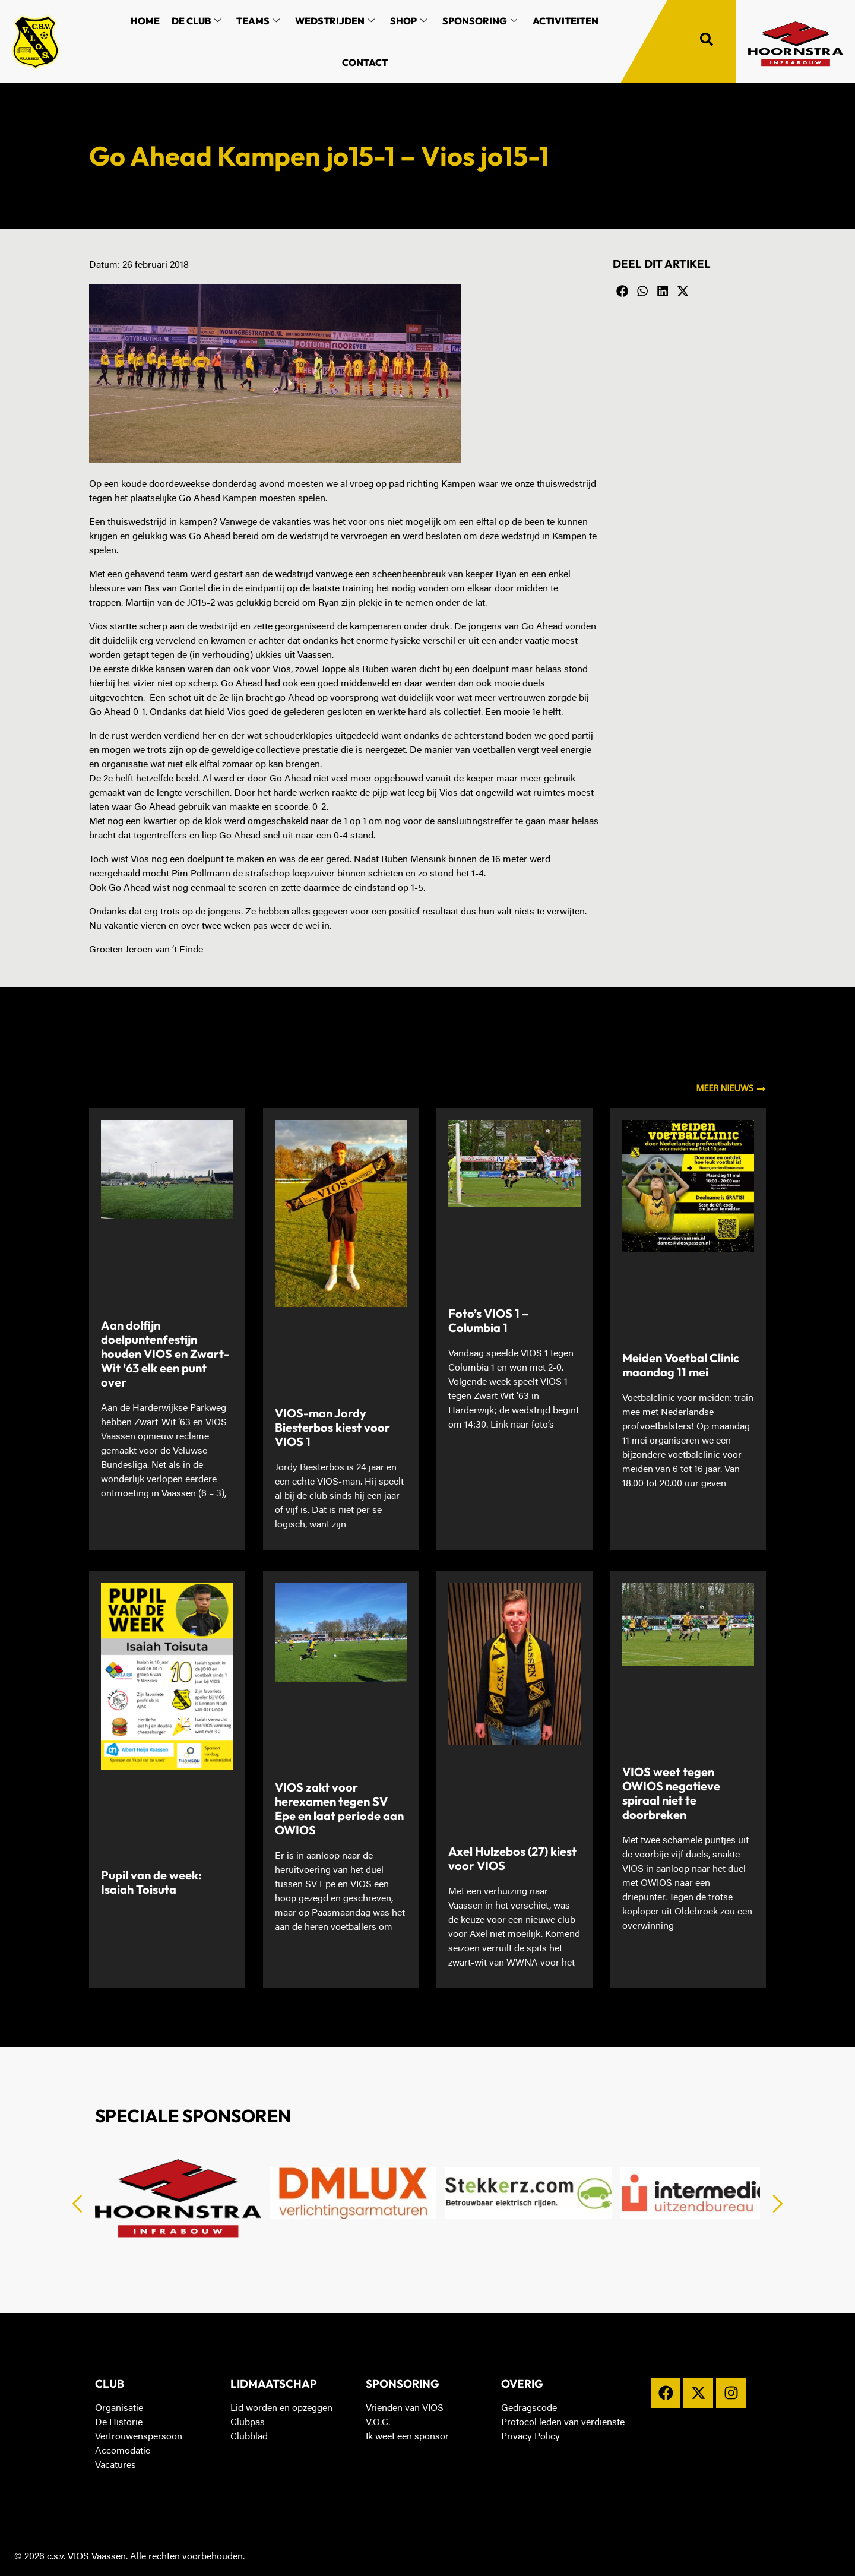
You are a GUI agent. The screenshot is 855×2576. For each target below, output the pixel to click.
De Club (196, 21)
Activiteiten (565, 21)
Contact (365, 62)
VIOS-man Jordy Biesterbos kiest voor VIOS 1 (332, 1427)
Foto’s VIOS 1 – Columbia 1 (488, 1320)
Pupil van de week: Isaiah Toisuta (151, 1882)
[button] (623, 291)
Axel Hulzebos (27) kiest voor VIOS (512, 1858)
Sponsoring (479, 21)
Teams (258, 21)
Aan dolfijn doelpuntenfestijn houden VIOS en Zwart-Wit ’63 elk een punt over (165, 1354)
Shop (408, 21)
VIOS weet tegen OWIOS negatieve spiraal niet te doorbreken (671, 1793)
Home (145, 21)
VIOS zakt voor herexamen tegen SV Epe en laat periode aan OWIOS (339, 1808)
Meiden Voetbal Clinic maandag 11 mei (680, 1364)
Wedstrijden (335, 21)
